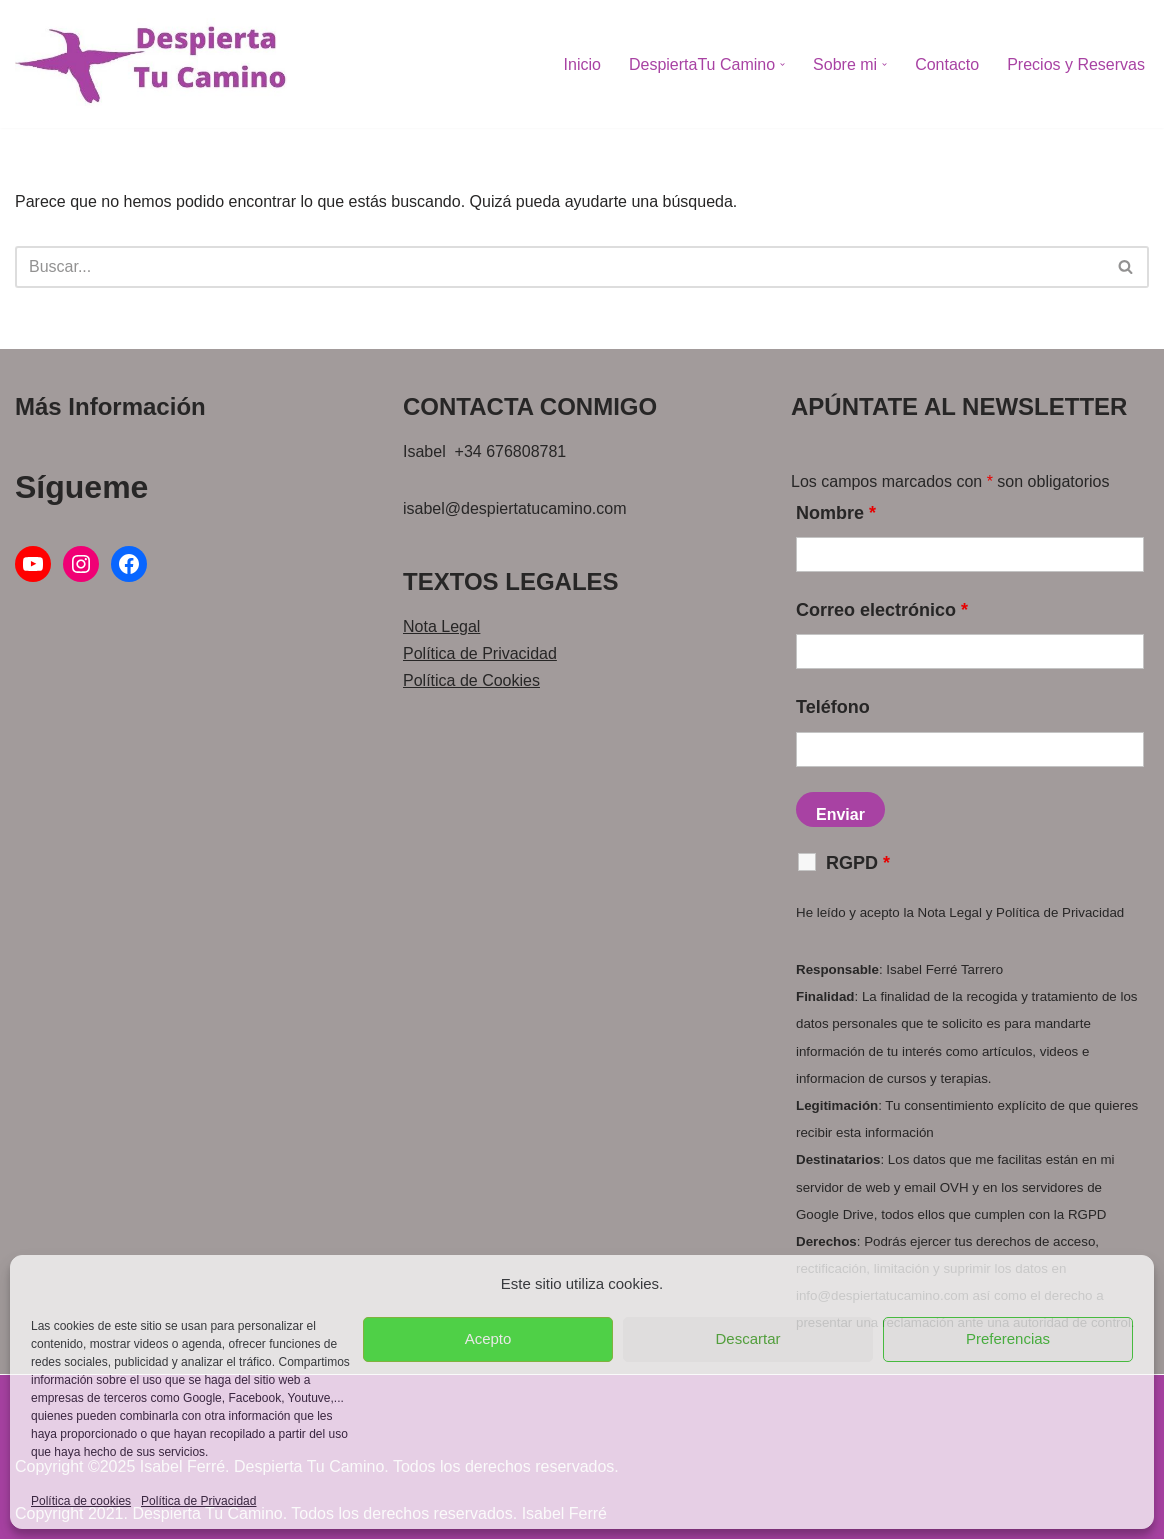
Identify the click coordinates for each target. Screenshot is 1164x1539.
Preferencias (1008, 1338)
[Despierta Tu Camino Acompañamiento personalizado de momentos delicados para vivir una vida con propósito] (151, 64)
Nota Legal (441, 626)
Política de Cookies (471, 680)
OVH (954, 1187)
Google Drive (835, 1214)
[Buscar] (559, 267)
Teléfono (833, 707)
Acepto (488, 1338)
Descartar (747, 1338)
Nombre (836, 513)
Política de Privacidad (198, 1501)
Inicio (582, 64)
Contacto (947, 64)
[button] (782, 64)
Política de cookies (81, 1501)
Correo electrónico (882, 610)
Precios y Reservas (1076, 64)
